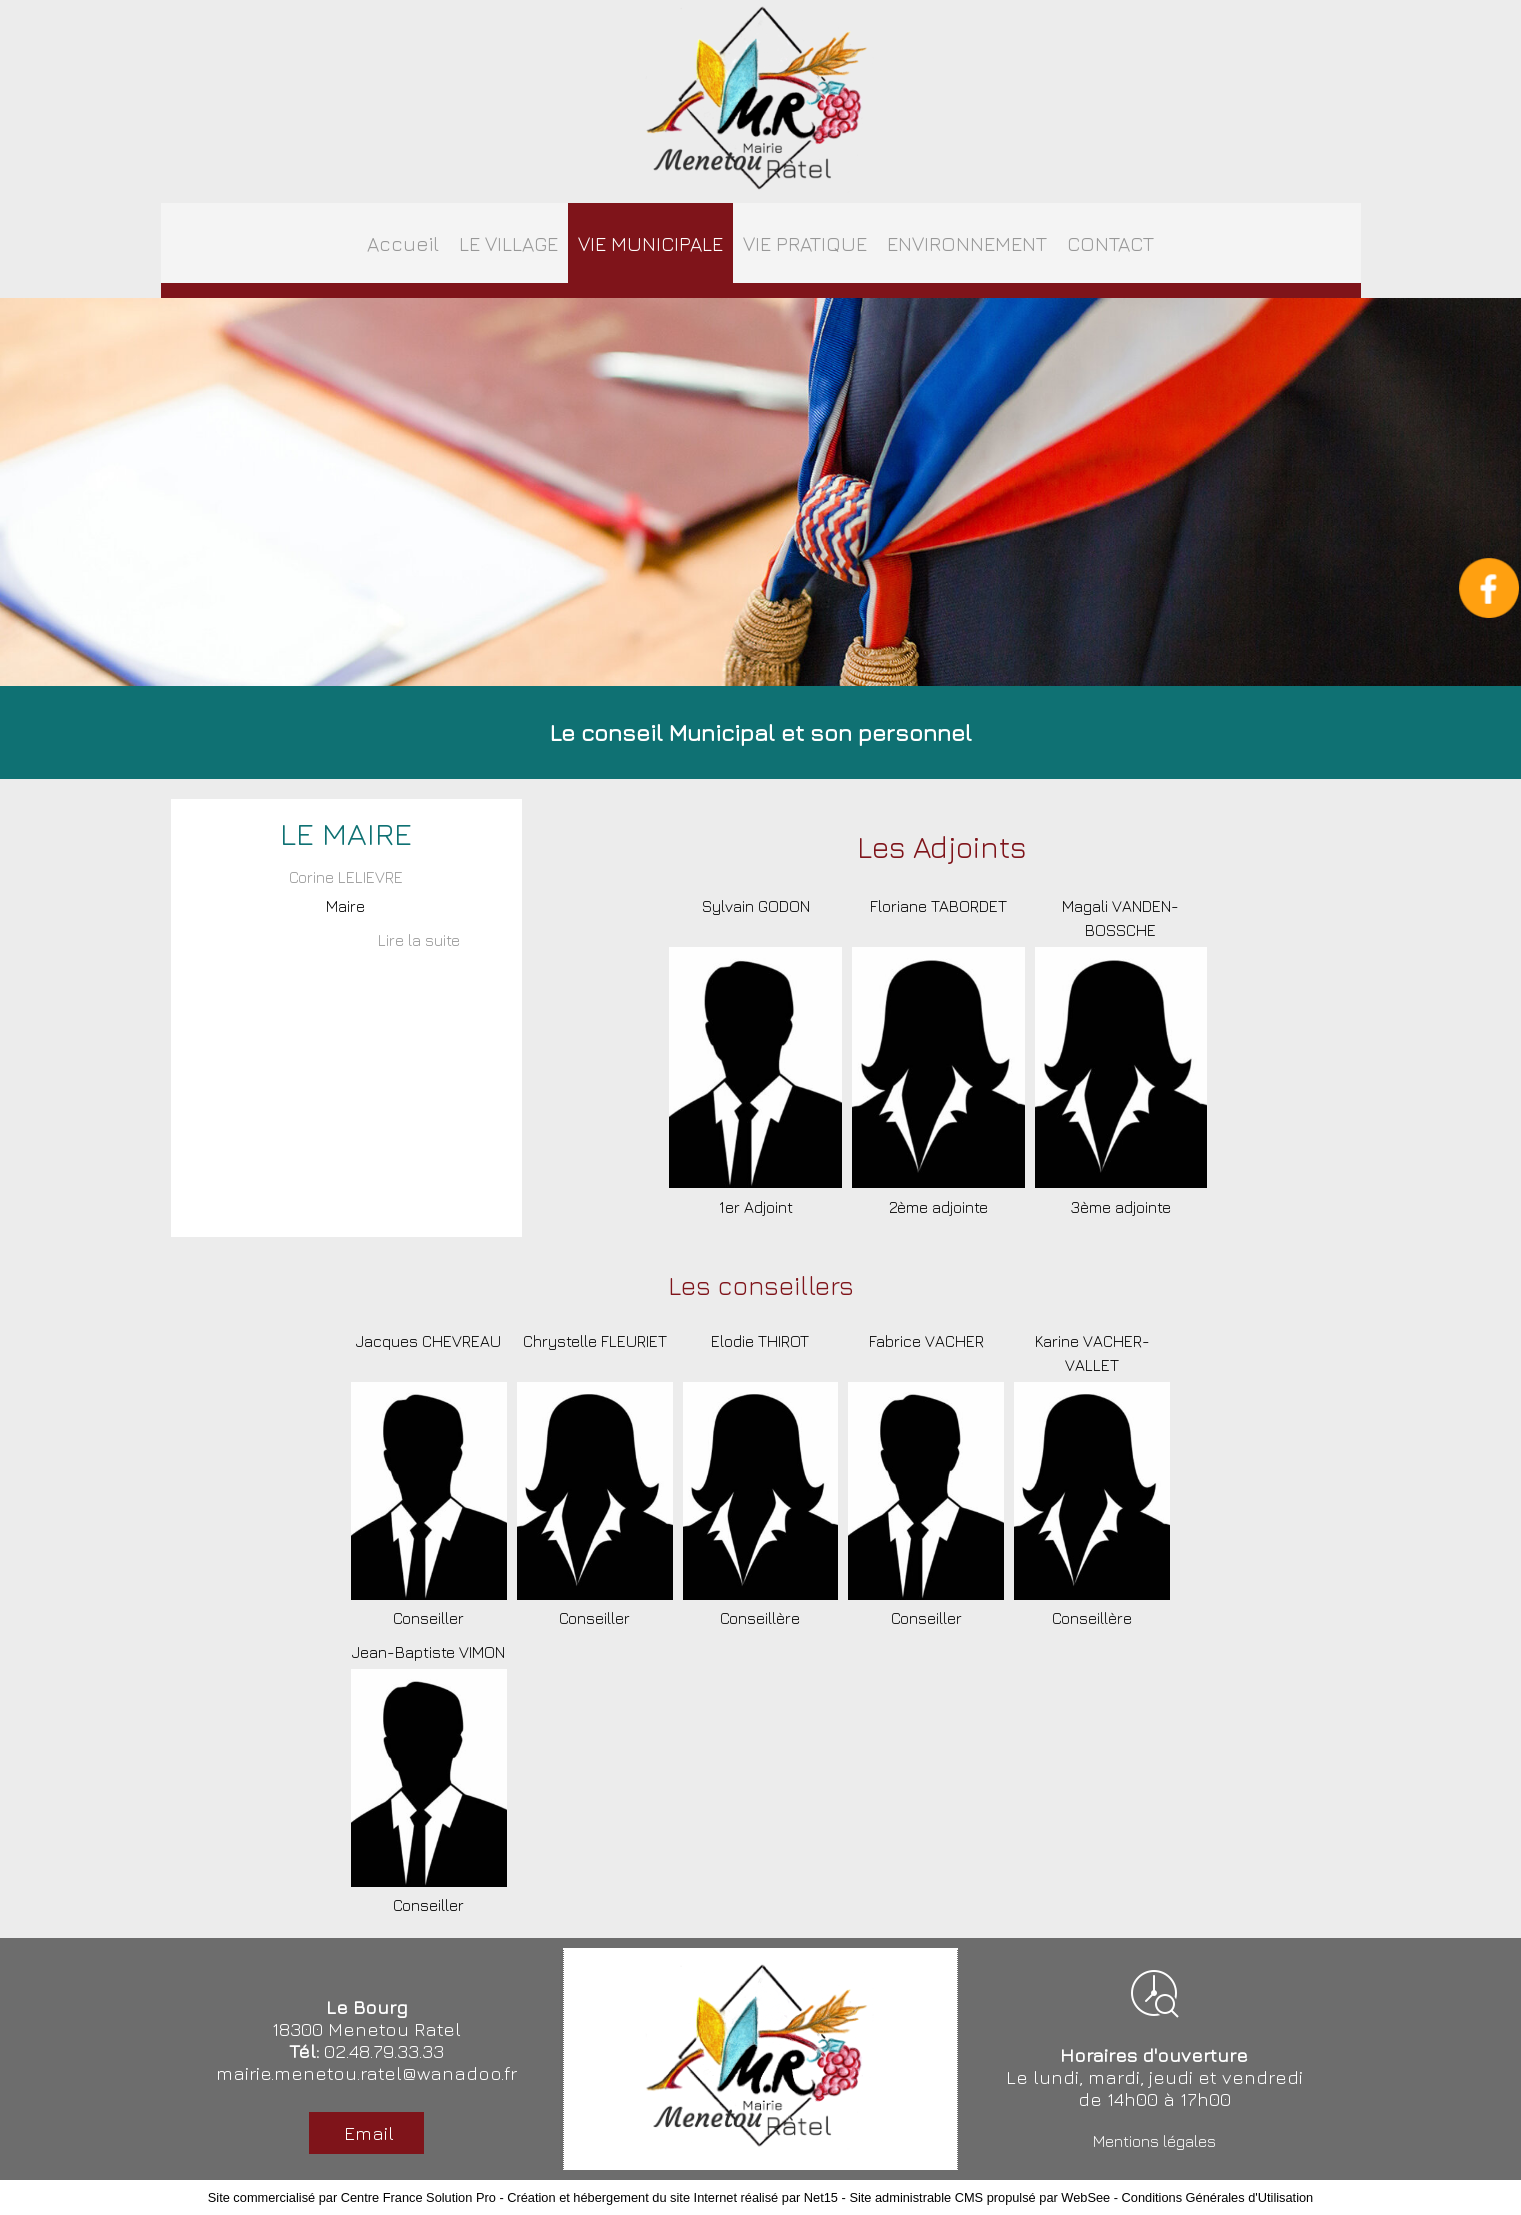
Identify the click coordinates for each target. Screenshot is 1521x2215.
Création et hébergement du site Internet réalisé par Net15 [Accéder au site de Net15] (672, 2197)
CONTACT (1110, 243)
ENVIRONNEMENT (967, 243)
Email (366, 2133)
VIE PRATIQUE (805, 243)
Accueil (403, 243)
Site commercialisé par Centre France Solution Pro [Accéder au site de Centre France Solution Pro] (352, 2197)
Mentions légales (1154, 2141)
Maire (345, 906)
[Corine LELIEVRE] (346, 879)
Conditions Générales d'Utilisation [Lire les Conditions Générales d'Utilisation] (1218, 2197)
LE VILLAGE (508, 243)
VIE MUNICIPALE (650, 243)
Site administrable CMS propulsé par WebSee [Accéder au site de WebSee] (979, 2197)
